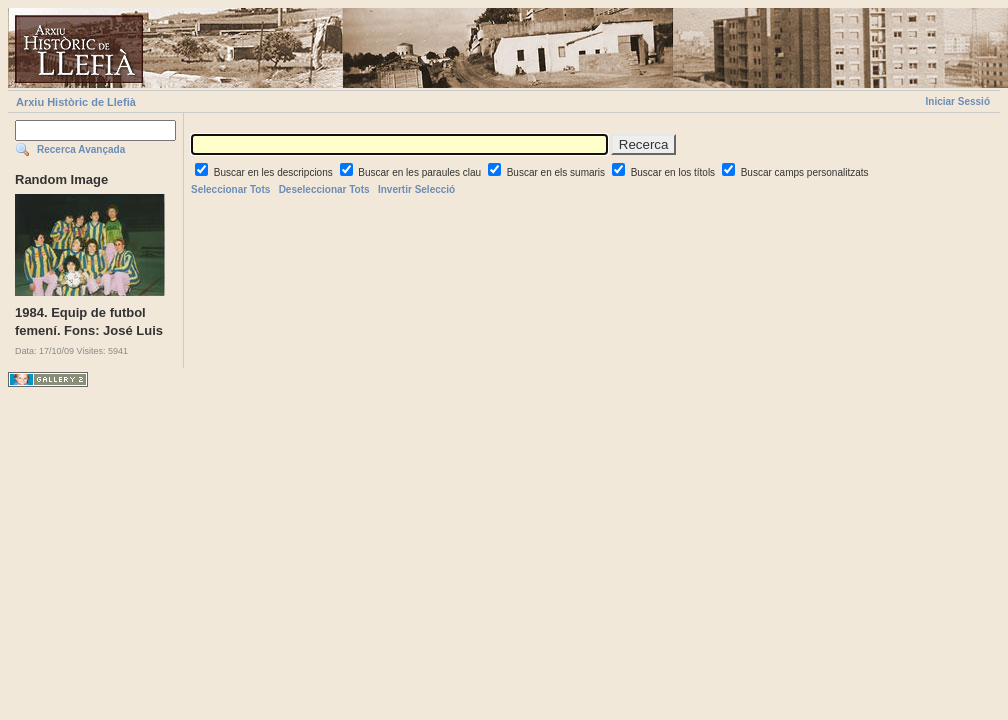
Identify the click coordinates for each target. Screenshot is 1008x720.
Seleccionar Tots (230, 189)
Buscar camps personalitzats (805, 172)
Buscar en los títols (674, 172)
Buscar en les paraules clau (421, 172)
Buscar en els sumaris (557, 172)
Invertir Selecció (416, 189)
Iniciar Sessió (958, 101)
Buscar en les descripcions (275, 172)
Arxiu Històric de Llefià (76, 102)
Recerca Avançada (81, 149)
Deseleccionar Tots (324, 189)
